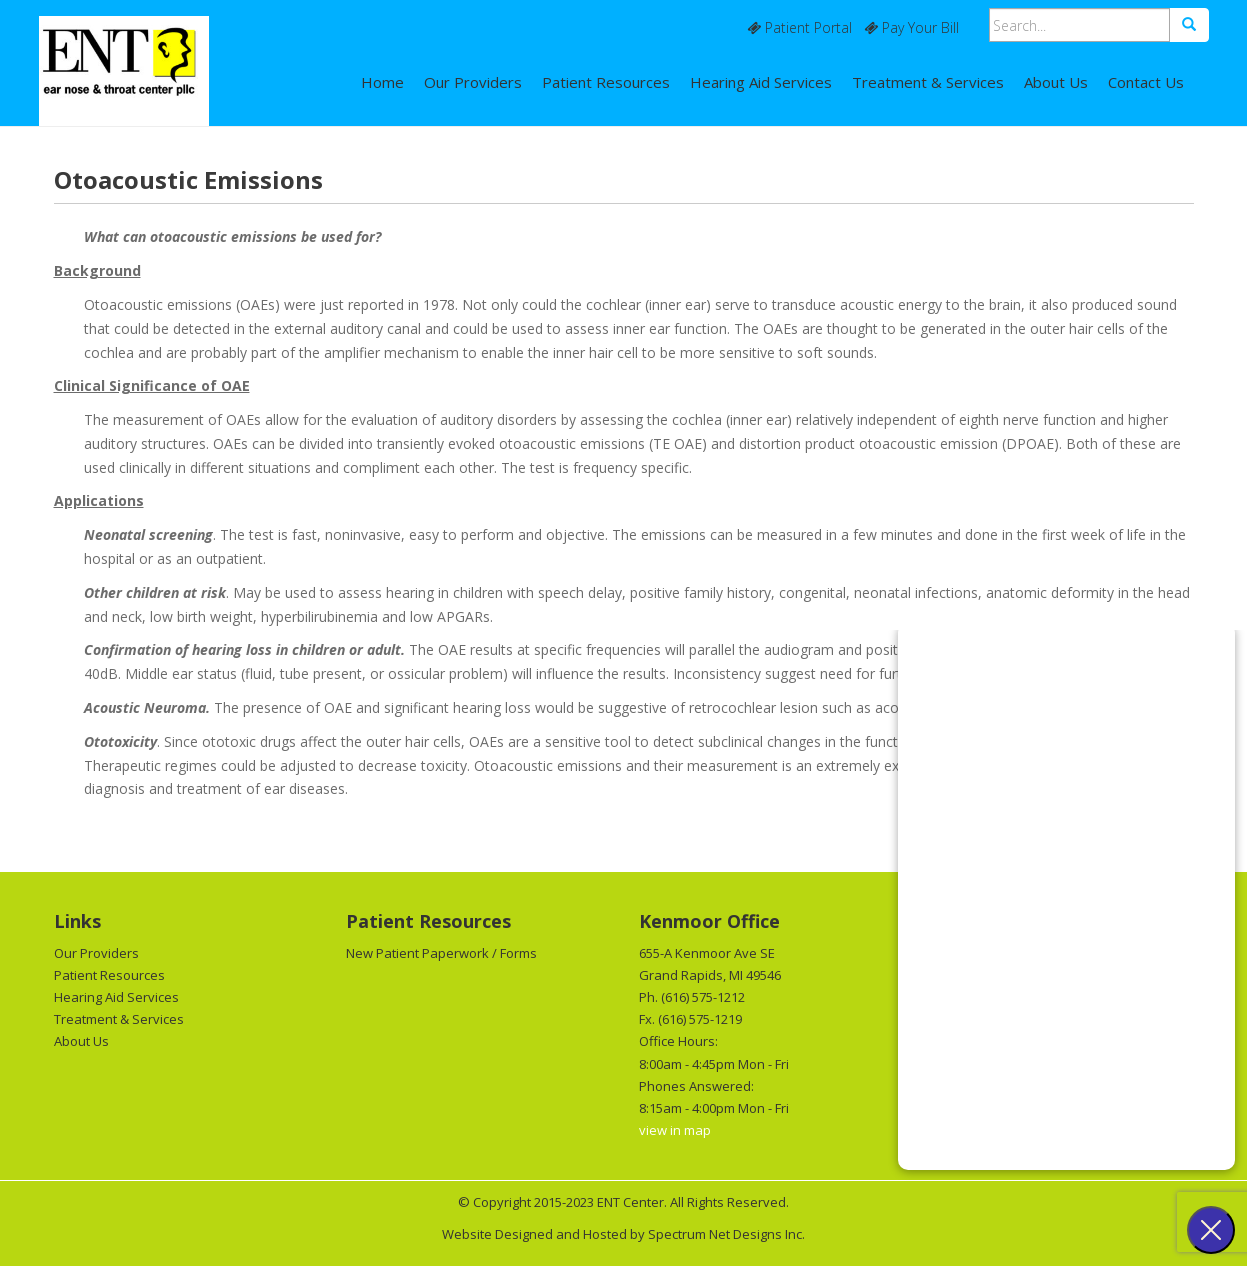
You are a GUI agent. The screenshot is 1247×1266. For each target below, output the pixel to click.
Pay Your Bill (911, 27)
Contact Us (1146, 82)
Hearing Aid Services (761, 82)
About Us (1056, 82)
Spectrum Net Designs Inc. (726, 1234)
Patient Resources (606, 82)
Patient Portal (799, 27)
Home (382, 82)
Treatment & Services (928, 82)
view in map (675, 1130)
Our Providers (473, 82)
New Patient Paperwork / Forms (441, 953)
